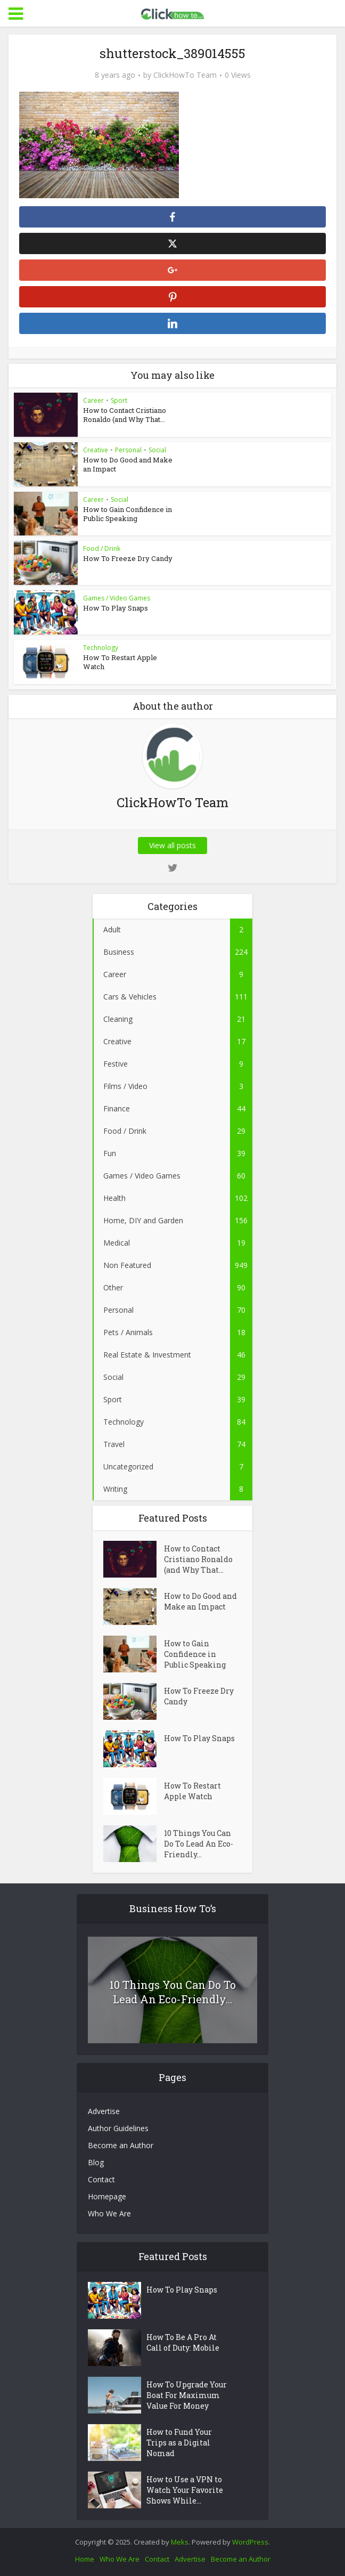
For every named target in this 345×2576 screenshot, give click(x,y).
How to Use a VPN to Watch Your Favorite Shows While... (184, 2490)
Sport (119, 400)
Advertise (104, 2111)
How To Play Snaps (115, 608)
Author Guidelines (118, 2128)
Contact (101, 2179)
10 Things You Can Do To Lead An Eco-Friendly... (198, 1843)
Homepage (107, 2196)
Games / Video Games (116, 598)
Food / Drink (101, 548)
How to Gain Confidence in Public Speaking (127, 514)
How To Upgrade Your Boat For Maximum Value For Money (186, 2395)
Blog (96, 2162)
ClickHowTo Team (185, 75)
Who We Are (109, 2213)
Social (157, 449)
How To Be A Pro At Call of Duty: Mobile (182, 2342)
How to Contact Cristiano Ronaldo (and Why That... (124, 414)
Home (84, 2559)
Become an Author (120, 2145)
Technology (100, 647)
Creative (95, 449)
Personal (128, 449)
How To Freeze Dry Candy (127, 558)
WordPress (250, 2542)
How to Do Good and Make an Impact (127, 464)
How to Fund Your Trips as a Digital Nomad (179, 2442)
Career (93, 400)
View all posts (172, 845)
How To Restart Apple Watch (120, 662)
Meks (179, 2542)
